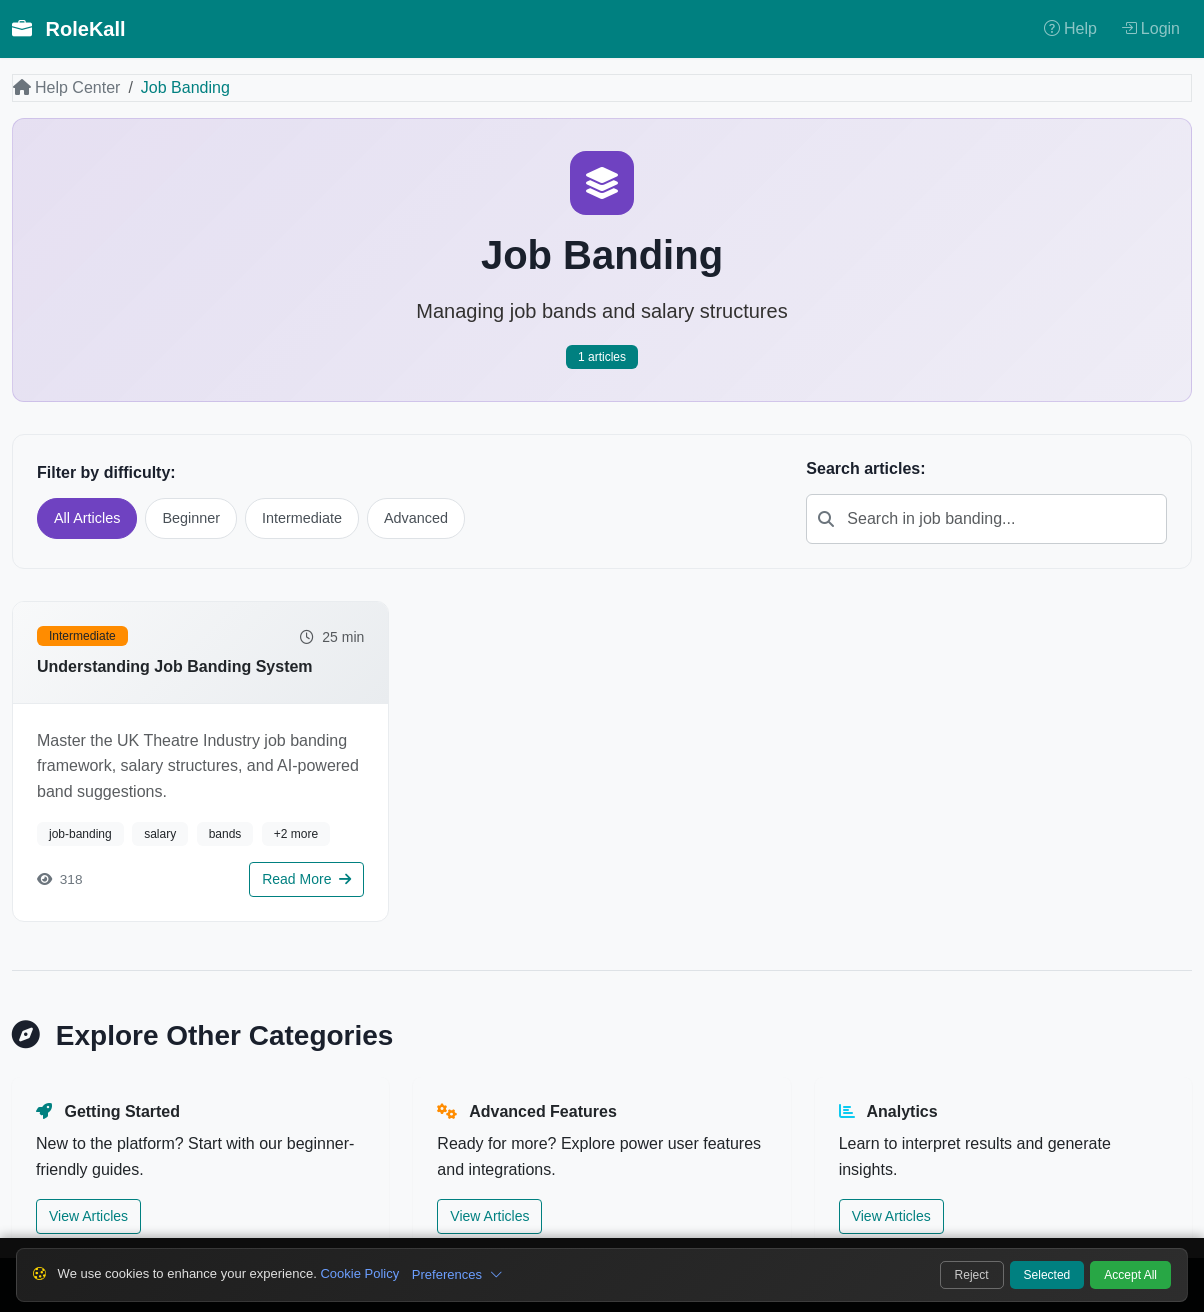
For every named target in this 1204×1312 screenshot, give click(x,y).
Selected (1047, 1275)
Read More (306, 879)
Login (1150, 28)
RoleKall (69, 29)
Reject (972, 1275)
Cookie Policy (359, 1273)
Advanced (416, 518)
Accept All (1130, 1275)
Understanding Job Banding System (175, 666)
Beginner (191, 518)
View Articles (88, 1216)
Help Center (66, 87)
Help (1070, 28)
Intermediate (302, 518)
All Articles (87, 518)
